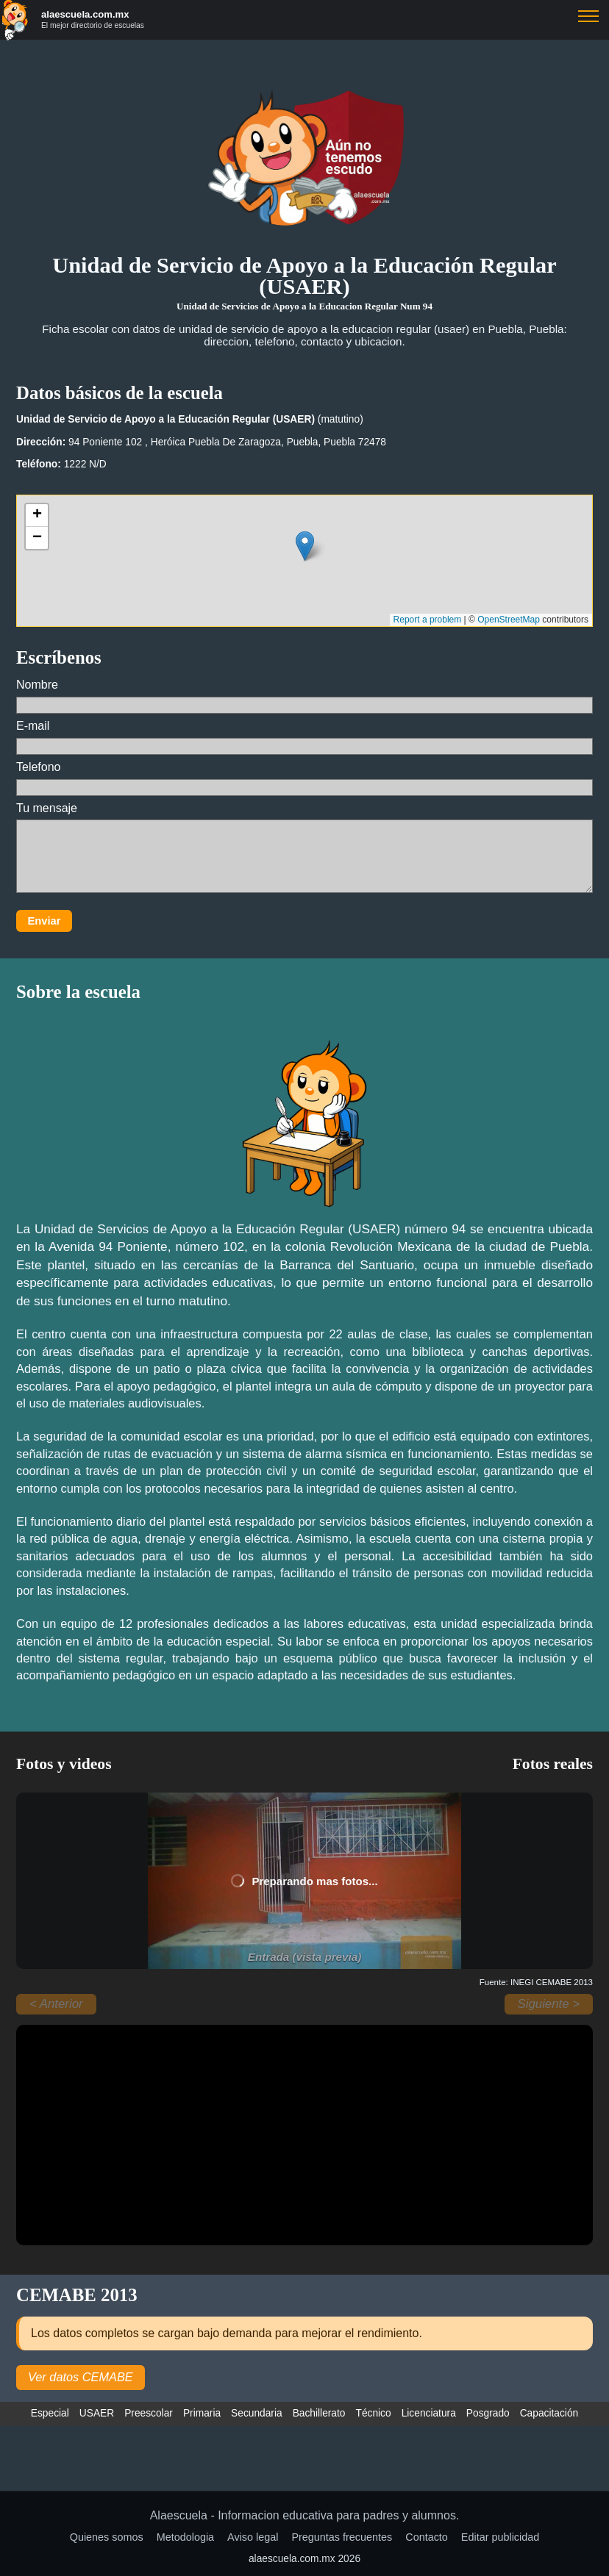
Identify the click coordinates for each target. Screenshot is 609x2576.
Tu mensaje (304, 848)
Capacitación (549, 2413)
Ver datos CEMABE (80, 2376)
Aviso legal (252, 2537)
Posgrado (488, 2413)
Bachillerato (319, 2413)
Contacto (426, 2537)
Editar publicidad (500, 2537)
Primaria (202, 2413)
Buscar (588, 16)
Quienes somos (106, 2537)
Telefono (304, 778)
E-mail (304, 737)
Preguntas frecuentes (341, 2537)
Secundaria (256, 2413)
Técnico (373, 2413)
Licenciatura (429, 2413)
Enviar (44, 921)
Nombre (304, 696)
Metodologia (185, 2537)
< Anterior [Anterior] (56, 2004)
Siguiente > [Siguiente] (549, 2004)
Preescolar (148, 2413)
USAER (96, 2413)
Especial (50, 2413)
